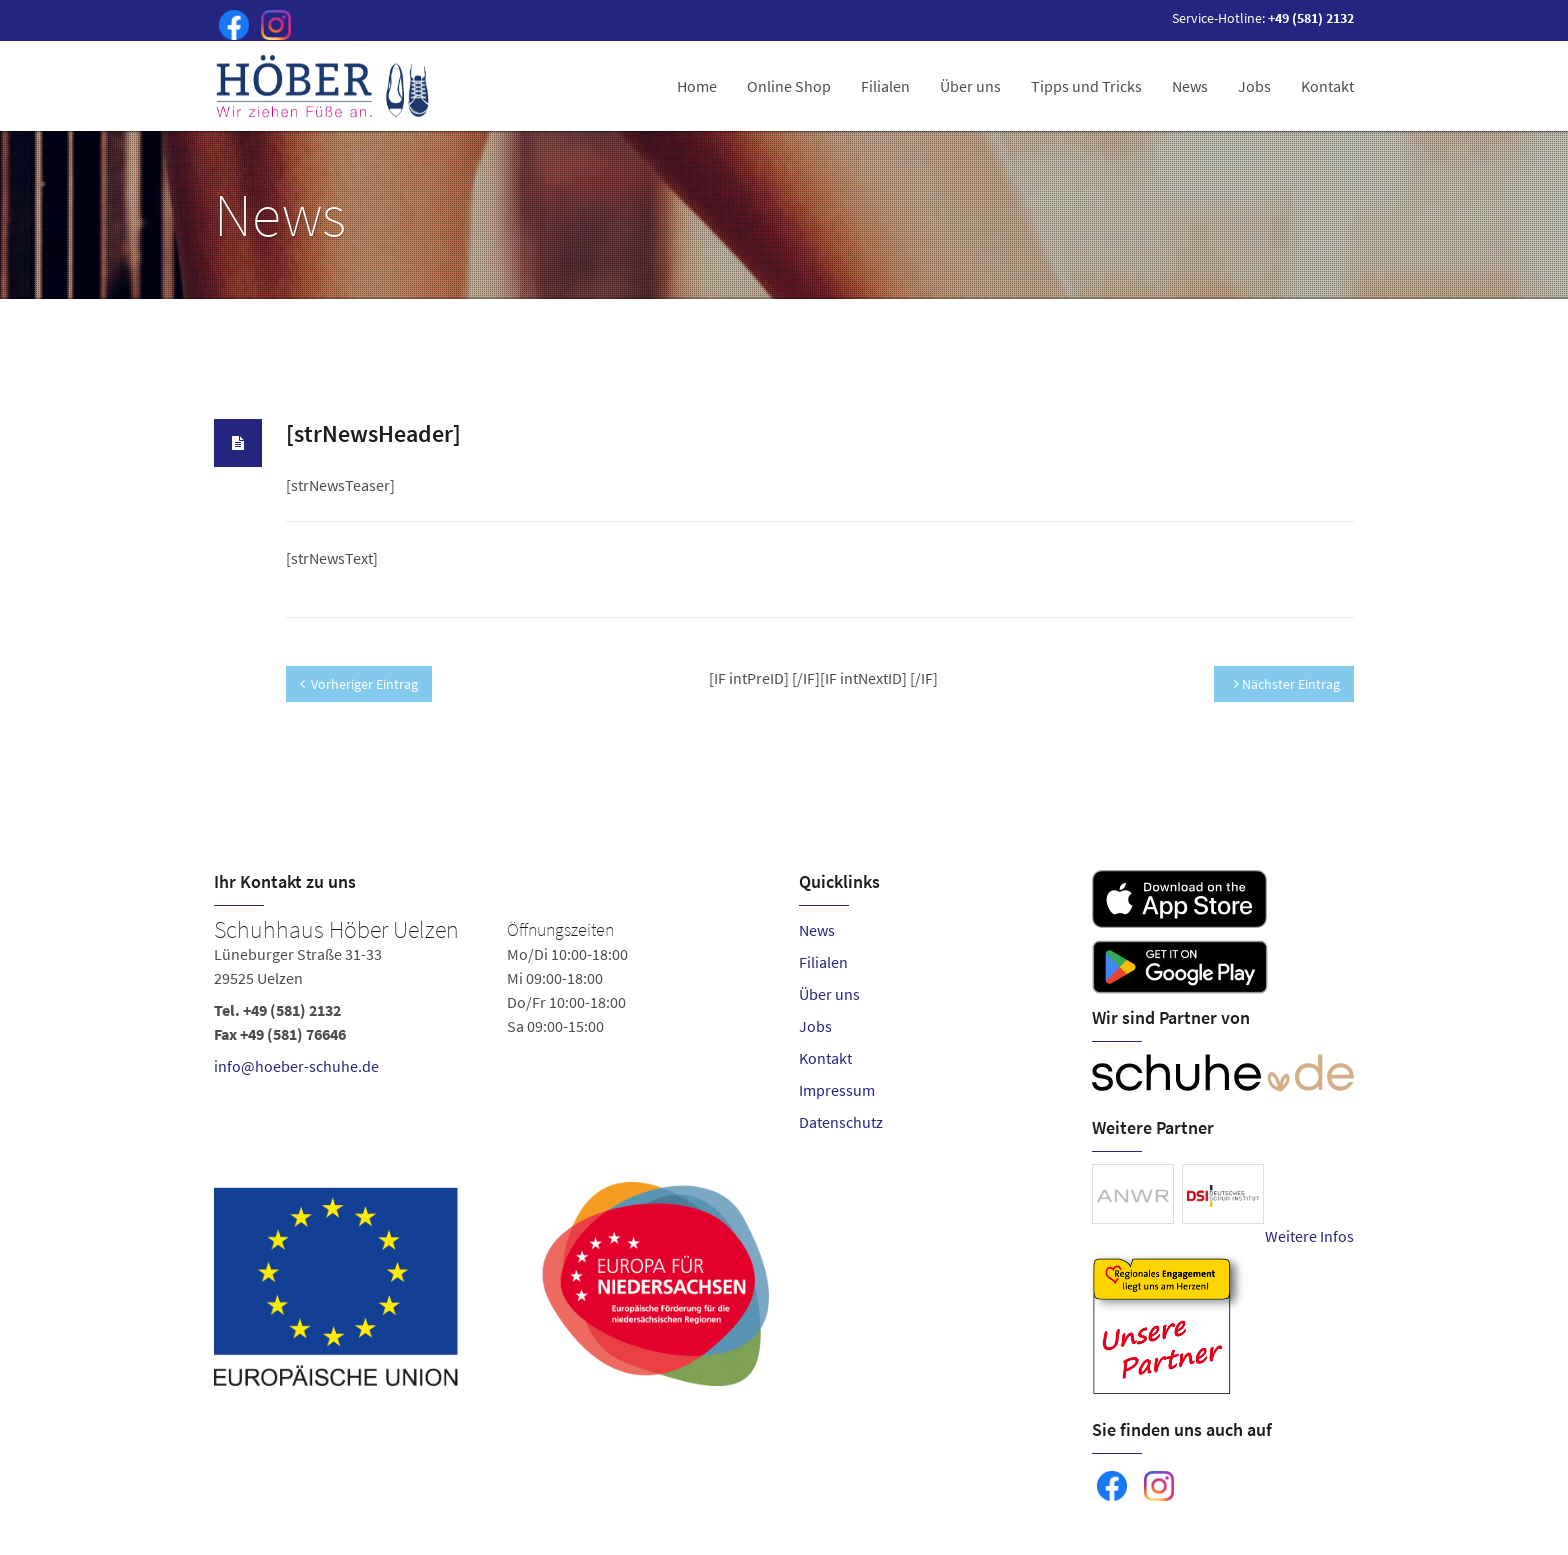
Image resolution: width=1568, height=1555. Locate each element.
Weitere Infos (1309, 1236)
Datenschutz (841, 1122)
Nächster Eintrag (1287, 684)
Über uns (970, 86)
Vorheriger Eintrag (359, 684)
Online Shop (789, 86)
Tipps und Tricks (1086, 86)
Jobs (1254, 86)
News (1190, 86)
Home (697, 86)
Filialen (885, 86)
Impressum (837, 1090)
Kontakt (1327, 86)
